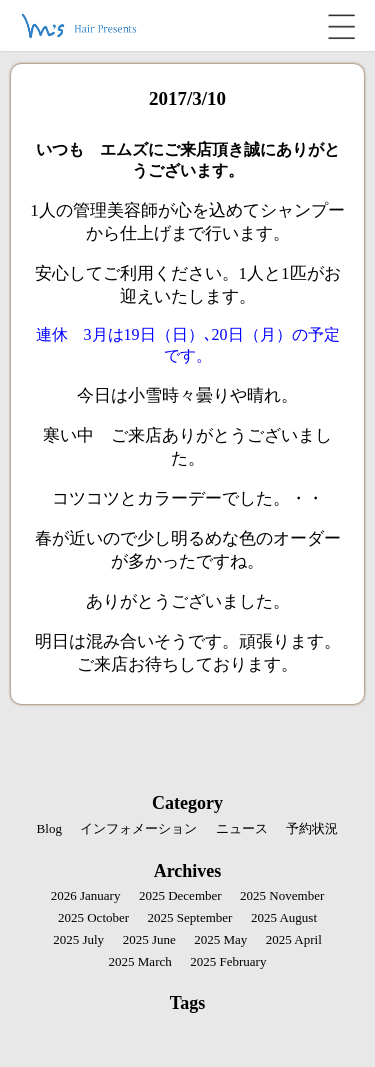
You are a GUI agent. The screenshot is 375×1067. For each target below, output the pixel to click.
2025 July (78, 939)
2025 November (282, 895)
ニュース (242, 828)
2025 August (284, 917)
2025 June (149, 939)
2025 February (228, 961)
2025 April (294, 939)
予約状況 (312, 828)
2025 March (140, 961)
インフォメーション (138, 828)
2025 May (220, 939)
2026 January (86, 895)
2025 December (180, 895)
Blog (49, 828)
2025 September (190, 917)
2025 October (93, 917)
